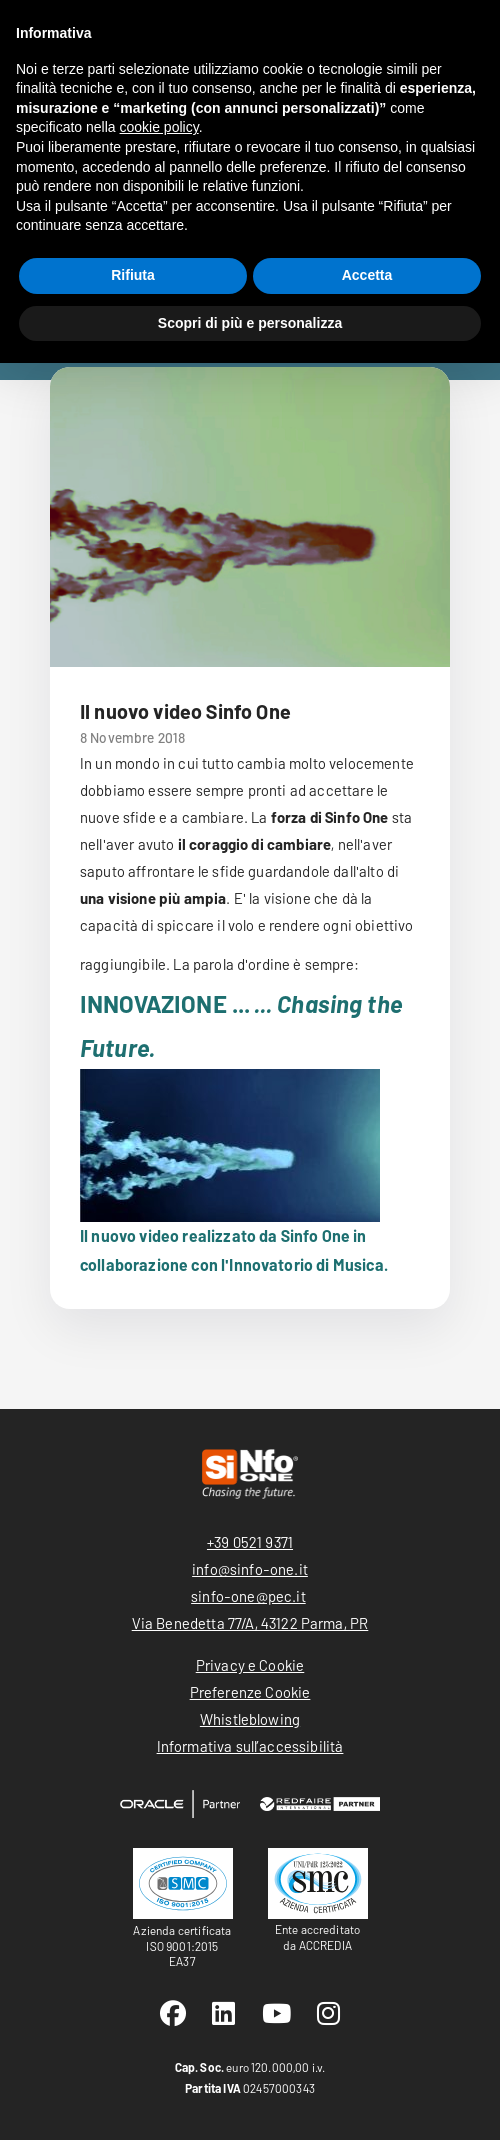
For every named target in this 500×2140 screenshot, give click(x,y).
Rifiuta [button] (133, 275)
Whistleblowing (250, 1719)
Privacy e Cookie (250, 1665)
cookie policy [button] (159, 127)
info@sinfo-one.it (250, 1569)
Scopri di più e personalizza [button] (250, 323)
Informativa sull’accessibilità (250, 1746)
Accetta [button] (367, 275)
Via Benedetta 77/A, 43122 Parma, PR (250, 1623)
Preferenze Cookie (250, 1692)
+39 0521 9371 (250, 1542)
